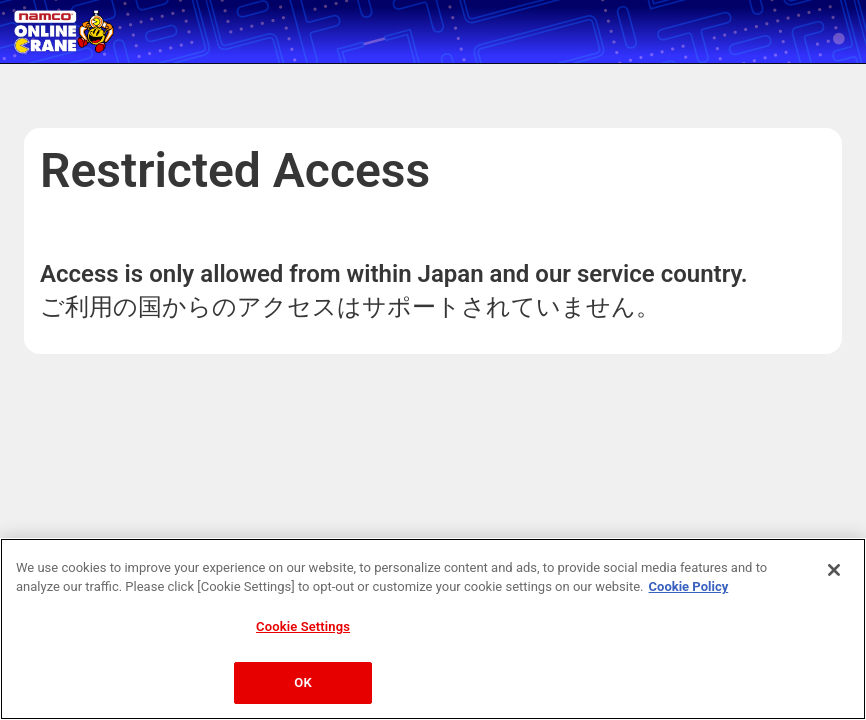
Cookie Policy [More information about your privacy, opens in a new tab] (689, 586)
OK (302, 682)
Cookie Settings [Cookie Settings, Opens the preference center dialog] (303, 626)
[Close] (834, 570)
